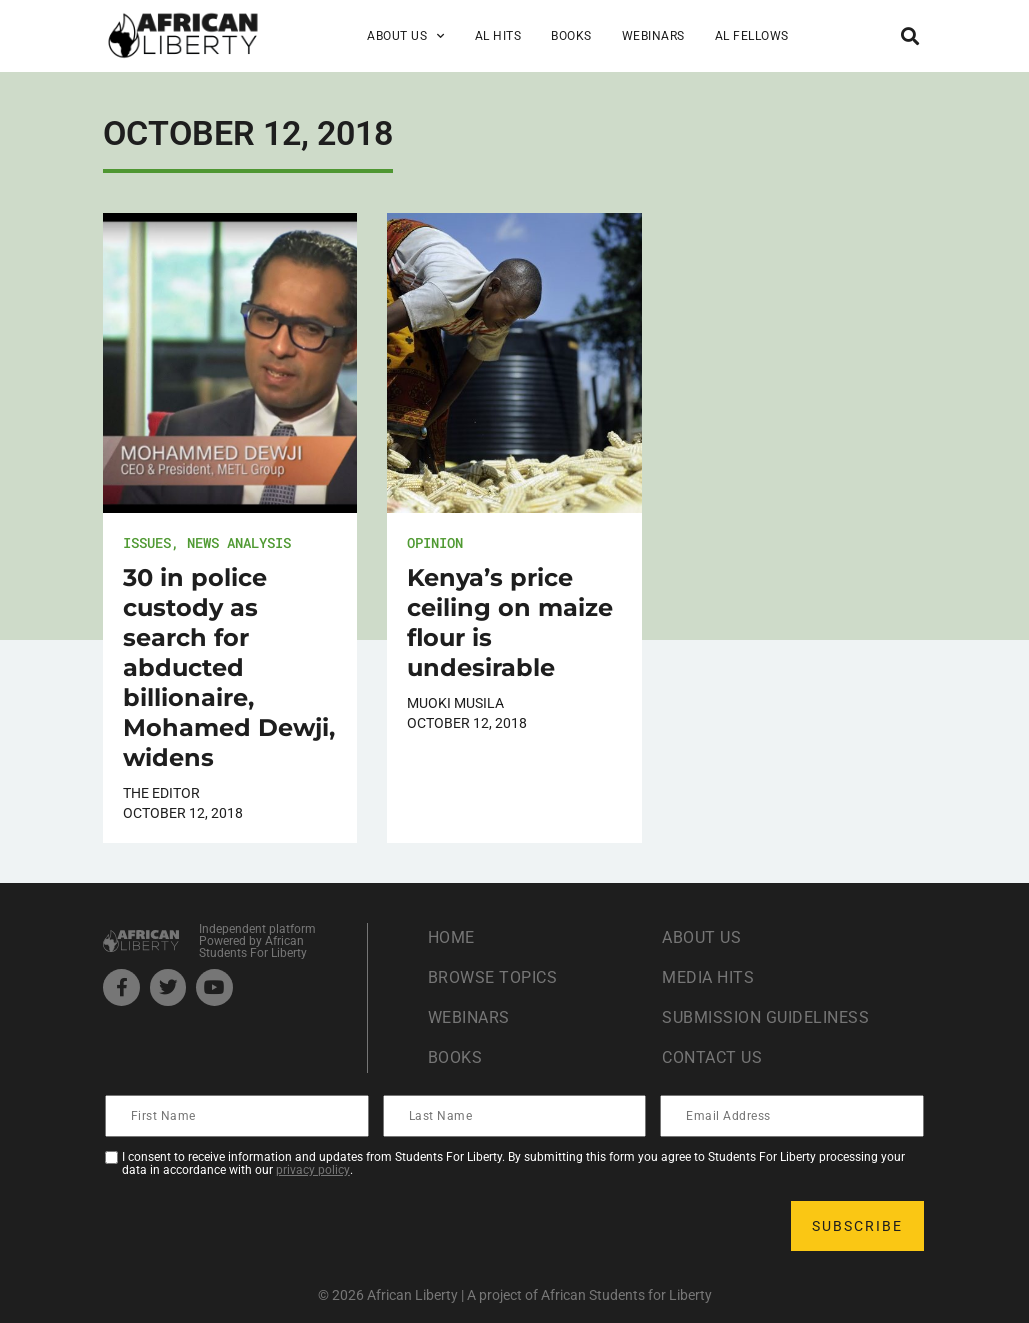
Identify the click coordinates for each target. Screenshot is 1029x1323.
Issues (147, 542)
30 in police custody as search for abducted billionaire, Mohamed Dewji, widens (229, 667)
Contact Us (712, 1057)
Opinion (435, 542)
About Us (406, 36)
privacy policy (313, 1170)
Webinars (653, 36)
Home (451, 937)
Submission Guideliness (765, 1017)
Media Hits (708, 977)
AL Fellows (752, 36)
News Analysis (239, 542)
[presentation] (259, 1226)
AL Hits (498, 36)
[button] (909, 35)
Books (571, 36)
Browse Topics (493, 977)
